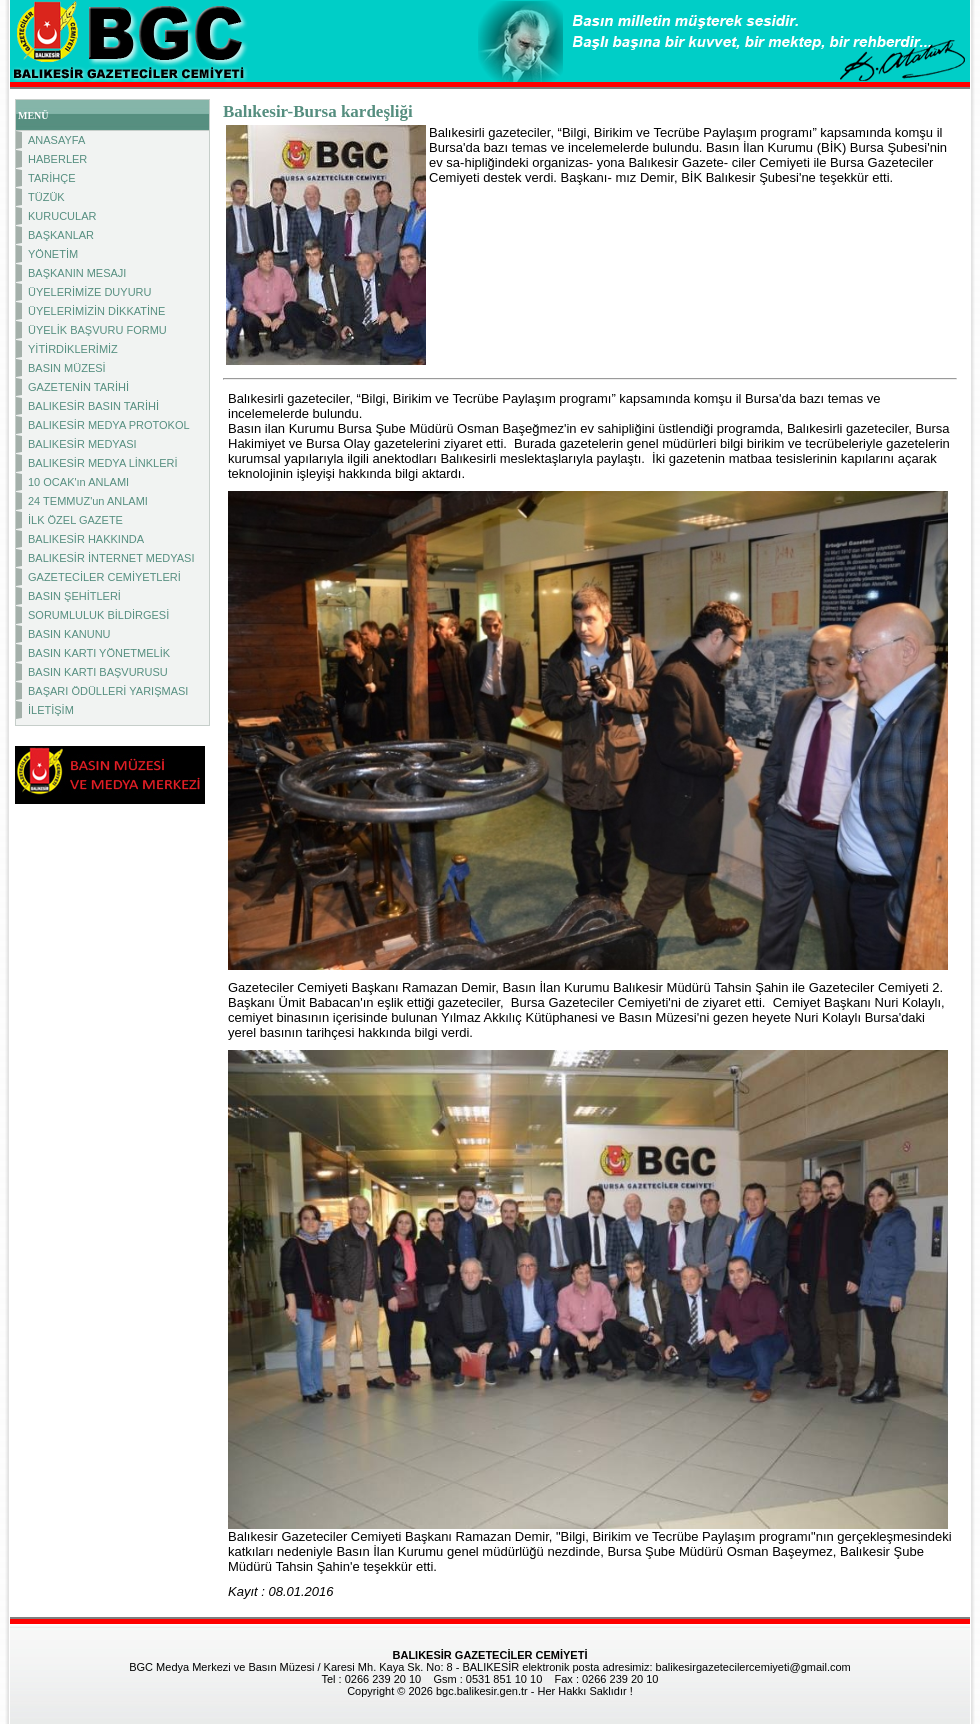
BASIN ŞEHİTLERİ (74, 596)
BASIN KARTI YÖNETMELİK (99, 653)
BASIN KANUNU (69, 634)
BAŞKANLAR (61, 235)
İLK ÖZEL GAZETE (75, 520)
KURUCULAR (62, 216)
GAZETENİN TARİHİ (78, 387)
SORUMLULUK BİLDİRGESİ (98, 615)
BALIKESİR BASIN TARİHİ (93, 406)
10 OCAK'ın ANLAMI (78, 482)
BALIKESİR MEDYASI (82, 444)
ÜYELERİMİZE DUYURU (89, 292)
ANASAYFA (56, 140)
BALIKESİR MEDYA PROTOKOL (109, 425)
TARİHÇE (51, 178)
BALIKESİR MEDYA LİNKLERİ (103, 463)
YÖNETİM (53, 254)
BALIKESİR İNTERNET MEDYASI (111, 558)
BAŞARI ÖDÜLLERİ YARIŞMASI (108, 691)
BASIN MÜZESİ (67, 368)
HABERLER (57, 159)
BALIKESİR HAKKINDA (86, 539)
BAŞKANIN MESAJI (77, 273)
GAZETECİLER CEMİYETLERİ (104, 577)
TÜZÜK (46, 197)
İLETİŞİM (51, 710)
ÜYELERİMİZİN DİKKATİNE (96, 311)
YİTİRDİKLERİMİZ (73, 349)
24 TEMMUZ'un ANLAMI (88, 501)
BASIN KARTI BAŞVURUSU (98, 672)
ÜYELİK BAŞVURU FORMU (97, 330)
